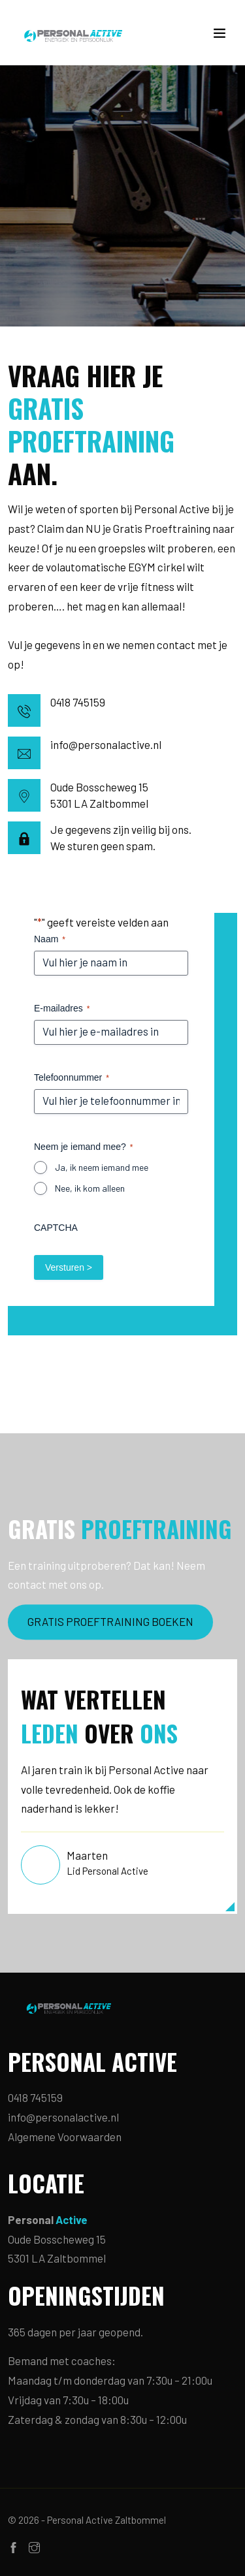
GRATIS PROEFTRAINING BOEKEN (110, 1621)
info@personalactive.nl (105, 744)
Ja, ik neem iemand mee (101, 1167)
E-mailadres (62, 1009)
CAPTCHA (56, 1227)
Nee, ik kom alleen (90, 1188)
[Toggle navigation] (219, 36)
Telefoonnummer (71, 1078)
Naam (49, 940)
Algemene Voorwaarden (65, 2136)
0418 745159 (77, 701)
